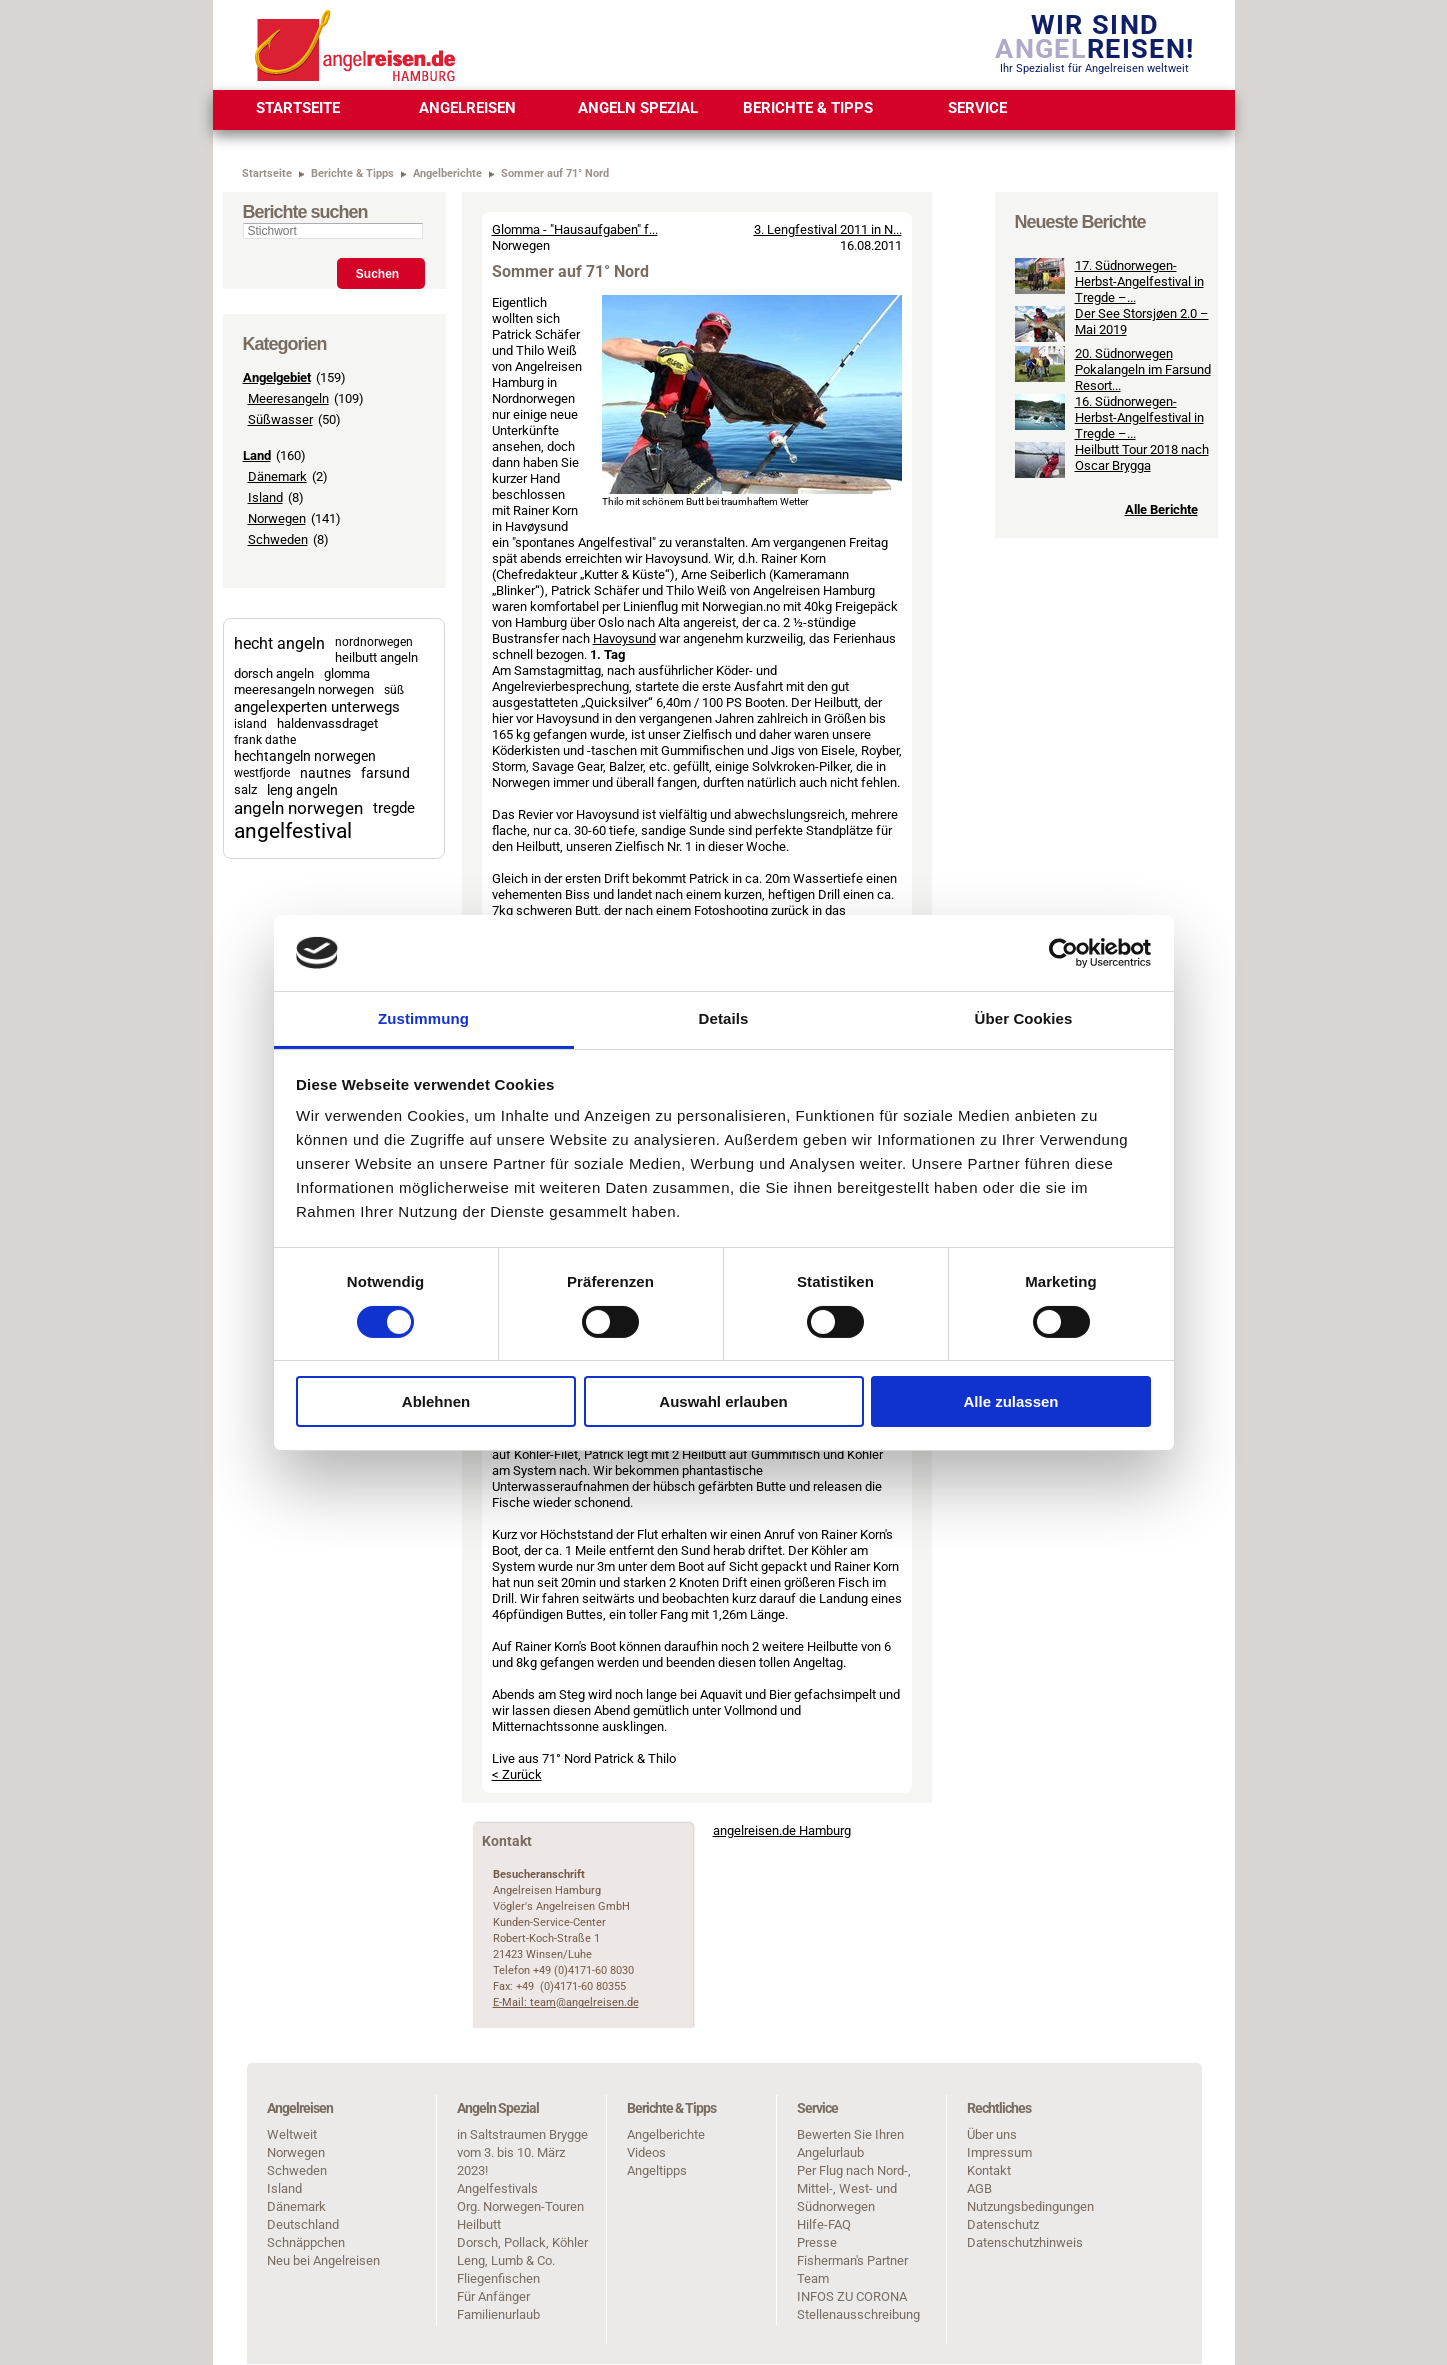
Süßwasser (280, 419)
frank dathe (265, 740)
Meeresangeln (288, 398)
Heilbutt (479, 2224)
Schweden (278, 539)
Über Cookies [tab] (1024, 1018)
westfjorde (262, 773)
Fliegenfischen (498, 2278)
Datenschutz (1003, 2224)
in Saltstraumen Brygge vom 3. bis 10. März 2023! (522, 2152)
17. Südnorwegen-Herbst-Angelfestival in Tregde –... (1139, 413)
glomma (347, 673)
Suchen (377, 274)
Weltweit (292, 2134)
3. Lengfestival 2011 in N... (828, 229)
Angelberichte (666, 2134)
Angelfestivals (497, 2188)
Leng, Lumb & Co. (506, 2260)
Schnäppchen (306, 2242)
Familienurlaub (498, 2314)
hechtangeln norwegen (305, 756)
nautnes (325, 773)
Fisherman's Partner (852, 2260)
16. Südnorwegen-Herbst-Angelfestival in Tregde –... (1139, 549)
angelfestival (293, 830)
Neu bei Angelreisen (323, 2260)
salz (245, 789)
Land (257, 455)
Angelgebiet (277, 377)
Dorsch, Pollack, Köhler (522, 2242)
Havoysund (624, 638)
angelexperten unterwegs (317, 707)
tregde (394, 808)
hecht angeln (279, 643)
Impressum (999, 2152)
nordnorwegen (374, 642)
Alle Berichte (1161, 641)
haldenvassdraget (327, 723)
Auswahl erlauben (723, 1401)
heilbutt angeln (376, 657)
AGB (979, 2188)
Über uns (992, 2134)
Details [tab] (724, 1018)
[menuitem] (298, 110)
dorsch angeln (274, 673)
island (250, 724)
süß (394, 690)
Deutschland (303, 2224)
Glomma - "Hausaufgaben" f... (575, 229)
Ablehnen (436, 1401)
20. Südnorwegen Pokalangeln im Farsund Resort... (1143, 501)
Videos (646, 2152)
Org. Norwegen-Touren (520, 2206)
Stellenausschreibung (858, 2314)
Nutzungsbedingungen (1030, 2206)
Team (813, 2278)
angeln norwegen (298, 808)
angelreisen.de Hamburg (782, 1830)
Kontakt (989, 2170)
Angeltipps (657, 2170)
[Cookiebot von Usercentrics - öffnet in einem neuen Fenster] (1063, 953)
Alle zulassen (1010, 1401)
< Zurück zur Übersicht (833, 199)
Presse (817, 2242)
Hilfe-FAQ (824, 2224)
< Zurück (517, 1774)
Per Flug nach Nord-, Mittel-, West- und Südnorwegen (854, 2188)
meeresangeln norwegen (304, 689)
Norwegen (277, 518)
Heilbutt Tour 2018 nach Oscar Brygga (1142, 589)
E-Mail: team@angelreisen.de (566, 2002)
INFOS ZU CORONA (852, 2296)
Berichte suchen (305, 212)
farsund (385, 773)
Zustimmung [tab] (423, 1018)
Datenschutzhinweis (1025, 2242)
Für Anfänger (493, 2296)
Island (265, 497)
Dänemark (277, 476)
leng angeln (302, 790)
